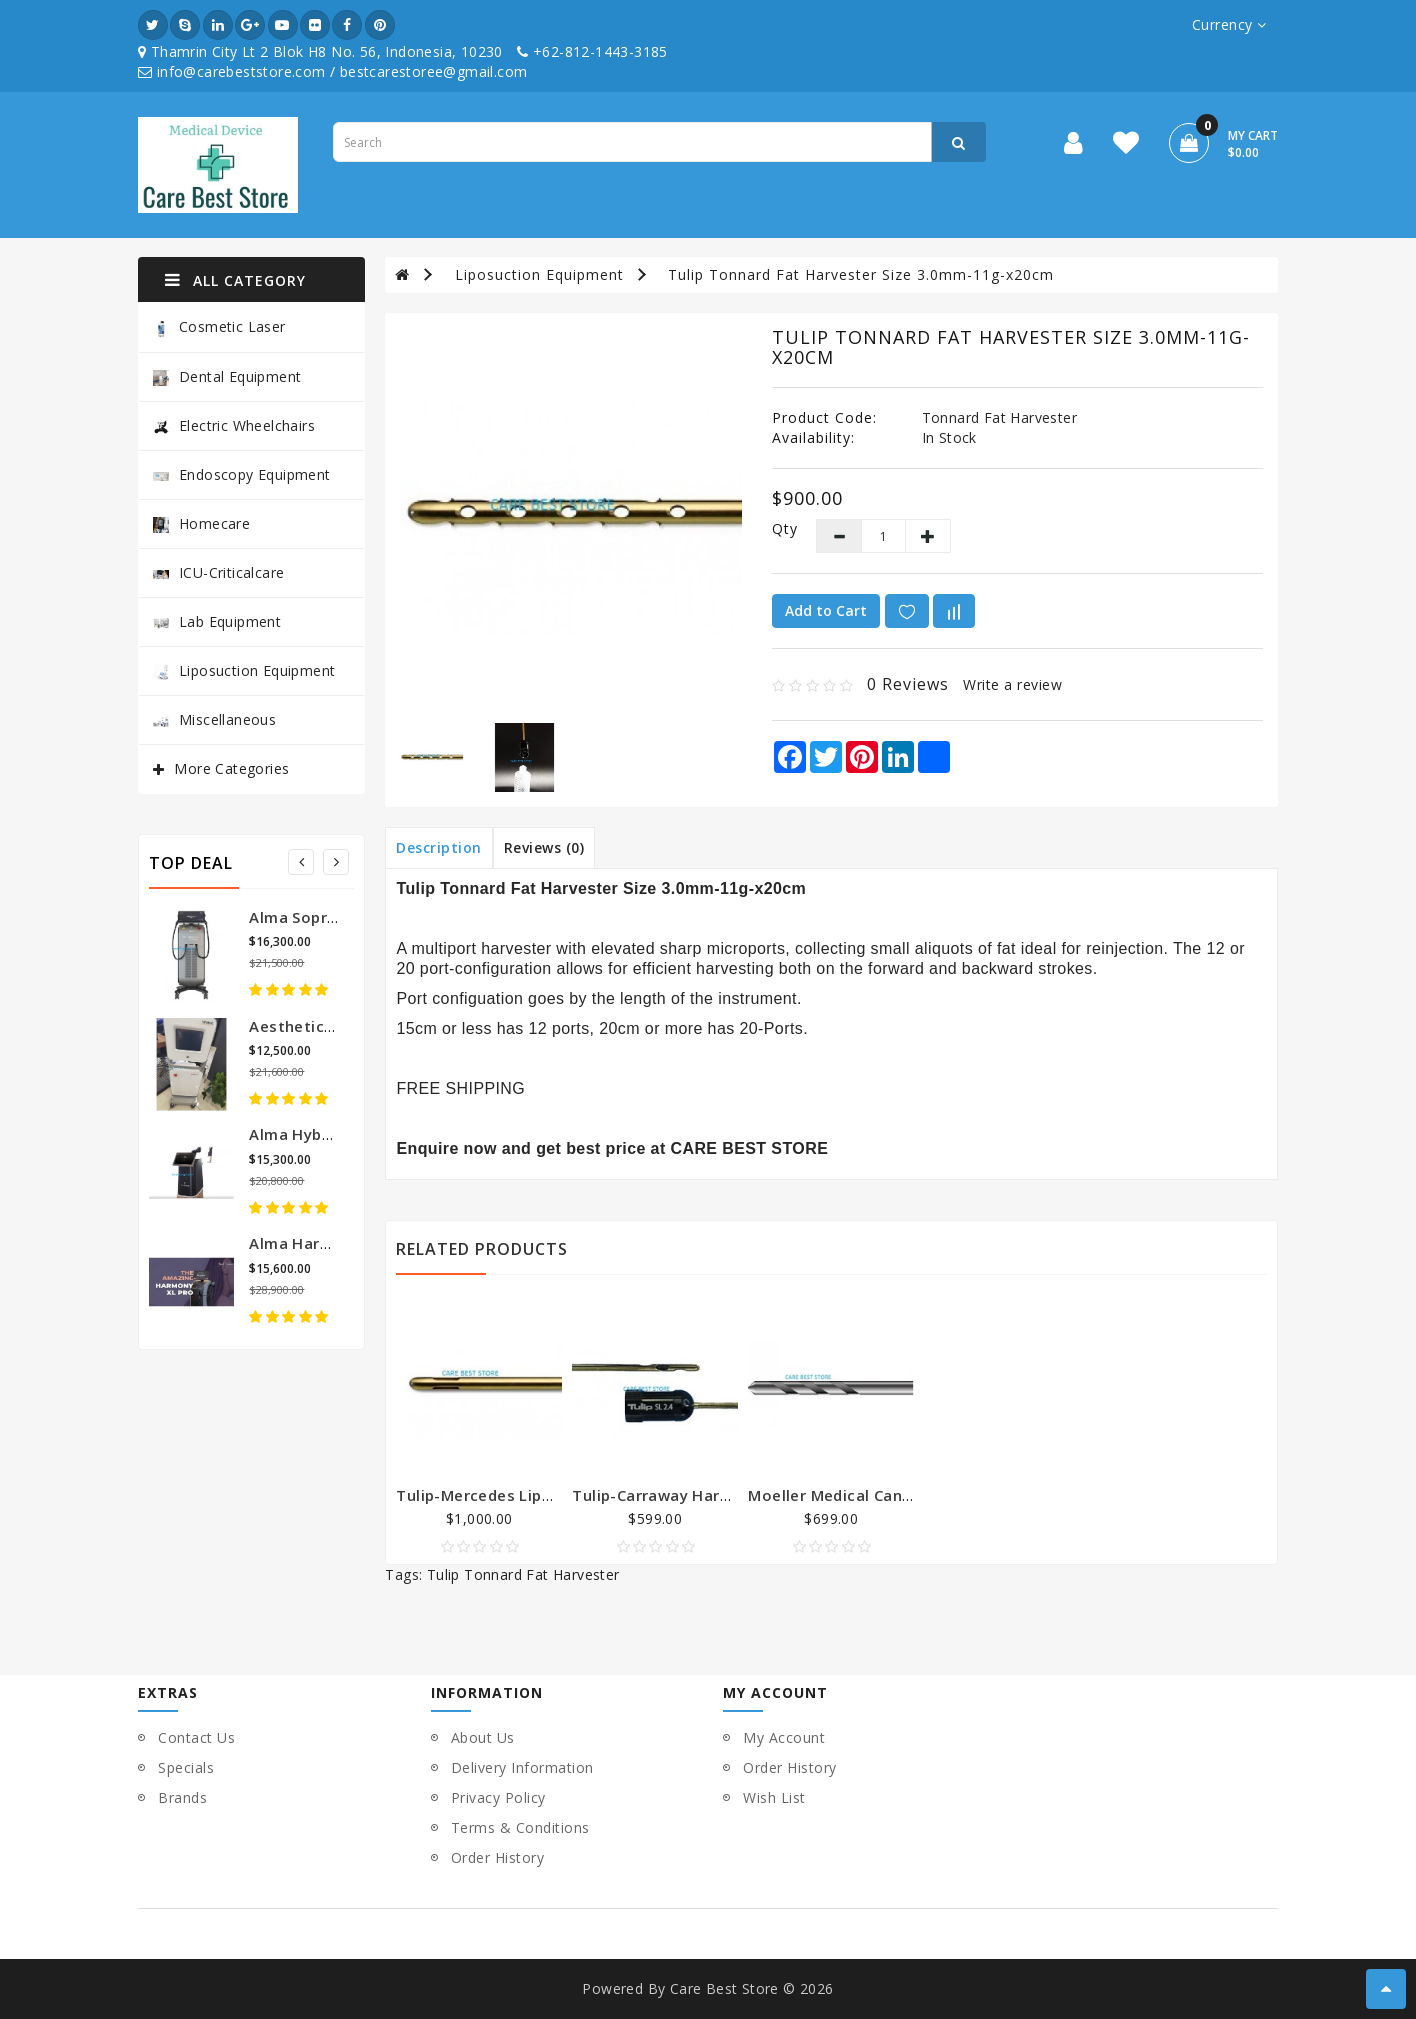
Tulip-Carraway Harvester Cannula (703, 1495)
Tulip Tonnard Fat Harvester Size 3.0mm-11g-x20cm (861, 274)
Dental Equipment (227, 376)
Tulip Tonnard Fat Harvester (523, 1574)
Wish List (774, 1797)
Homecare (201, 523)
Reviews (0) (544, 847)
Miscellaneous (214, 719)
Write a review (1012, 684)
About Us (483, 1737)
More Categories (231, 768)
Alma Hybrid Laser (318, 1134)
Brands (182, 1797)
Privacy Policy (498, 1797)
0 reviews (908, 684)
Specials (186, 1767)
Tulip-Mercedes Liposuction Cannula (535, 1495)
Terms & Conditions (520, 1827)
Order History (498, 1857)
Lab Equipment (217, 621)
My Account (784, 1737)
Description (439, 847)
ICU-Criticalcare (218, 572)
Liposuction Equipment (244, 670)
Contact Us (196, 1737)
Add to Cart (826, 610)
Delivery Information (522, 1767)
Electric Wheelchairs (234, 425)
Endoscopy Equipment (242, 474)
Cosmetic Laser (219, 327)
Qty (778, 528)
